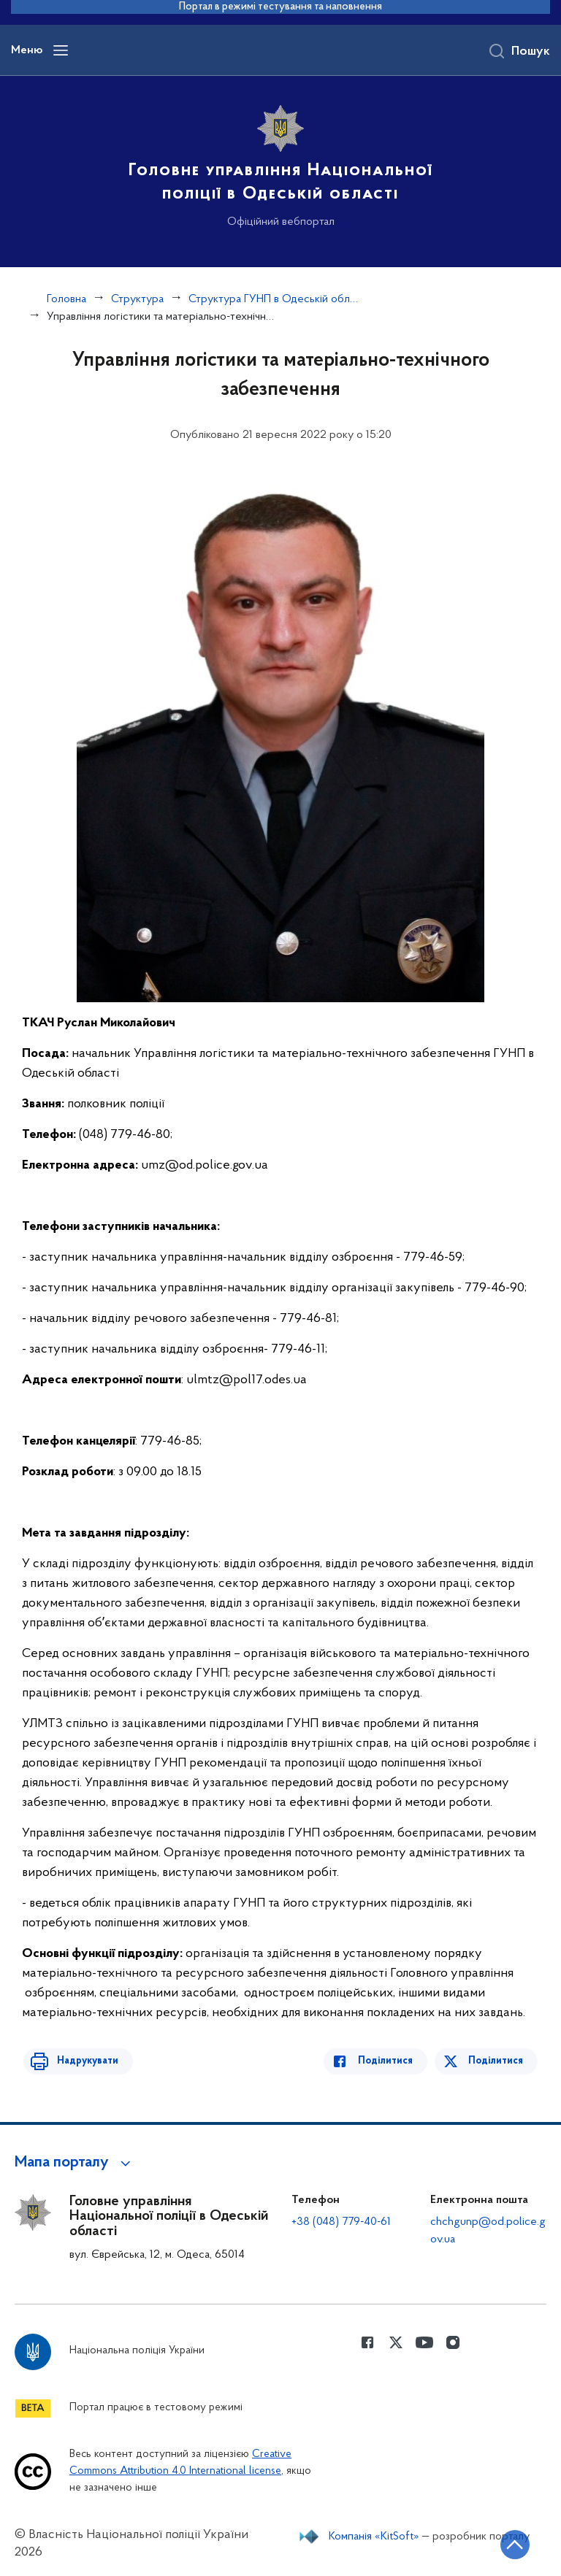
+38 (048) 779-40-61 (341, 2222)
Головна (66, 299)
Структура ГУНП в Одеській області (274, 299)
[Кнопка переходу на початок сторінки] (506, 2543)
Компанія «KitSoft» (374, 2536)
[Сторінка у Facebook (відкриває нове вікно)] (367, 2342)
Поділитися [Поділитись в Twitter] (497, 2061)
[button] (75, 2163)
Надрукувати (81, 2061)
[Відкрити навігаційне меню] (60, 50)
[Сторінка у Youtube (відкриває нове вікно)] (424, 2342)
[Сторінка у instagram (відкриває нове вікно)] (453, 2342)
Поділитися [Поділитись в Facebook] (391, 2061)
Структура (137, 299)
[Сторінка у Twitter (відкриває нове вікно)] (396, 2342)
